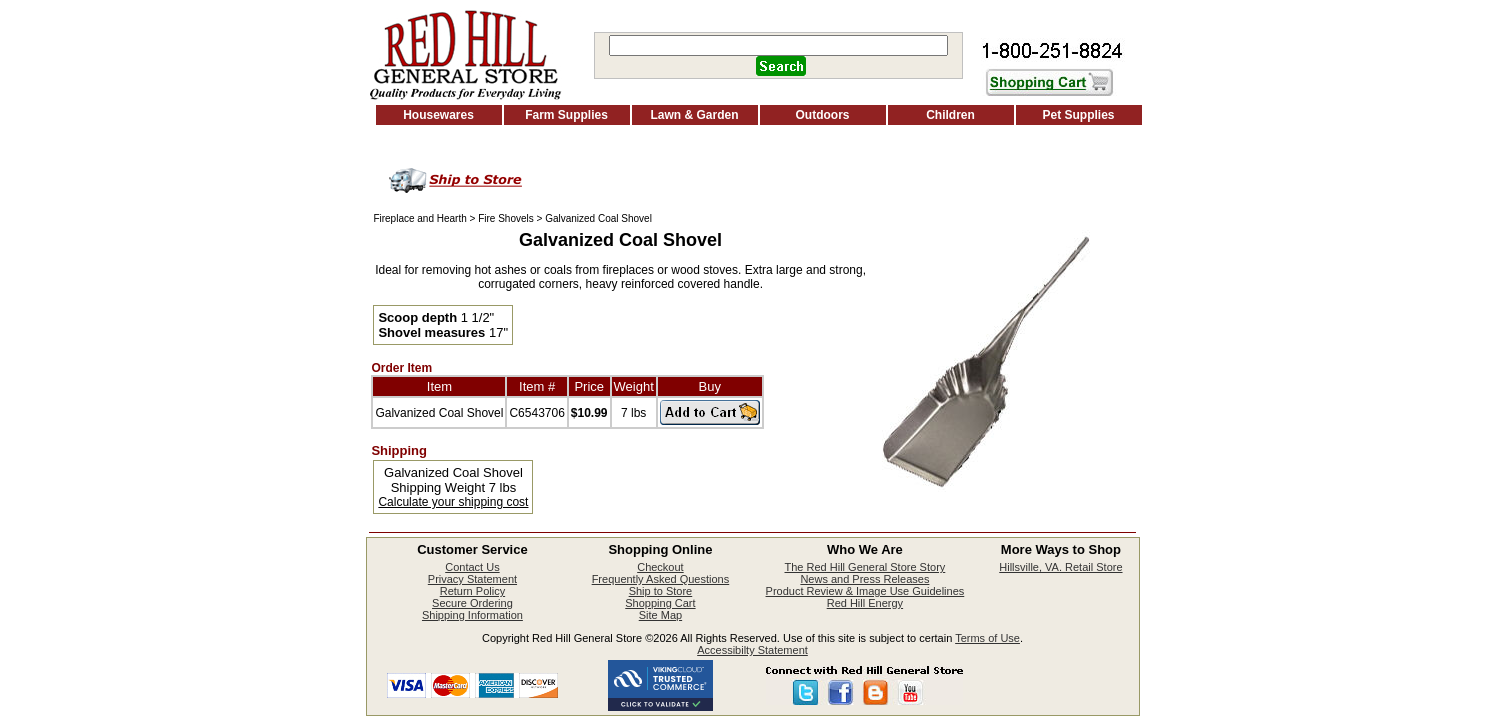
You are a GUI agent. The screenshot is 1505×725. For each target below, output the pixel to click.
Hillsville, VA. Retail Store (1060, 567)
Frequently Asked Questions (661, 579)
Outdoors (823, 115)
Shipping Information (472, 615)
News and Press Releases (864, 579)
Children (950, 115)
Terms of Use (987, 638)
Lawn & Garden (694, 115)
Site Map (660, 615)
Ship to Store (661, 591)
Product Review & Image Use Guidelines (865, 591)
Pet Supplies (1078, 115)
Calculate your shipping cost (453, 502)
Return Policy (472, 591)
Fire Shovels (506, 218)
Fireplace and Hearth (419, 218)
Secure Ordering (472, 603)
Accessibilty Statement (752, 650)
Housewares (438, 115)
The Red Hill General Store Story (865, 567)
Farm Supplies (566, 115)
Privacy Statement (472, 579)
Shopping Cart (660, 603)
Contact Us (472, 567)
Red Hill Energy (865, 603)
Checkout (660, 567)
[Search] (778, 45)
